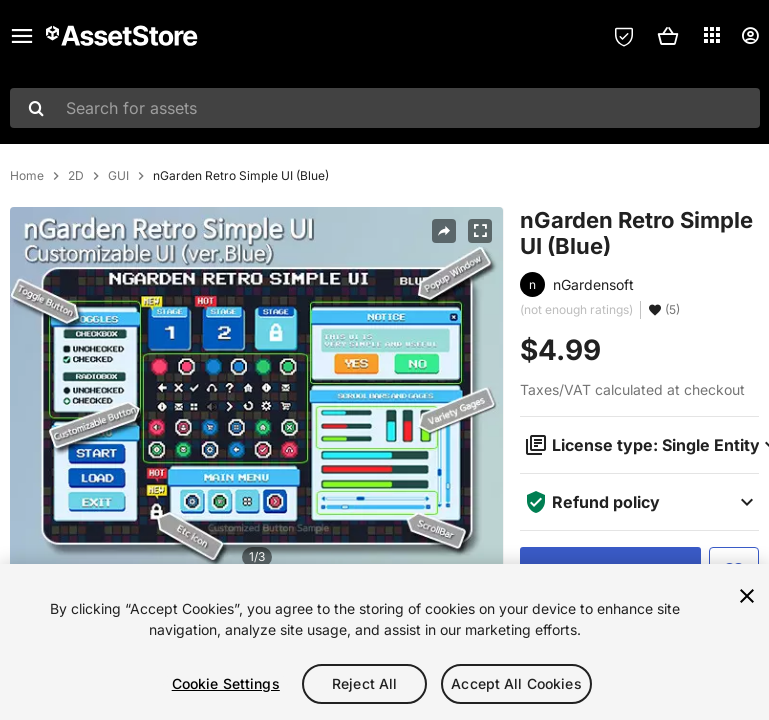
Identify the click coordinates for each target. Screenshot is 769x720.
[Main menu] (22, 36)
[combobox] (385, 108)
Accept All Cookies (516, 683)
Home (27, 176)
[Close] (747, 596)
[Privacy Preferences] (624, 36)
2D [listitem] (76, 176)
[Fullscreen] (480, 231)
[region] (384, 642)
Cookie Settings (226, 683)
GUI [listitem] (118, 176)
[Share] (444, 231)
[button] (668, 36)
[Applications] (712, 35)
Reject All (364, 683)
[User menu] (750, 36)
